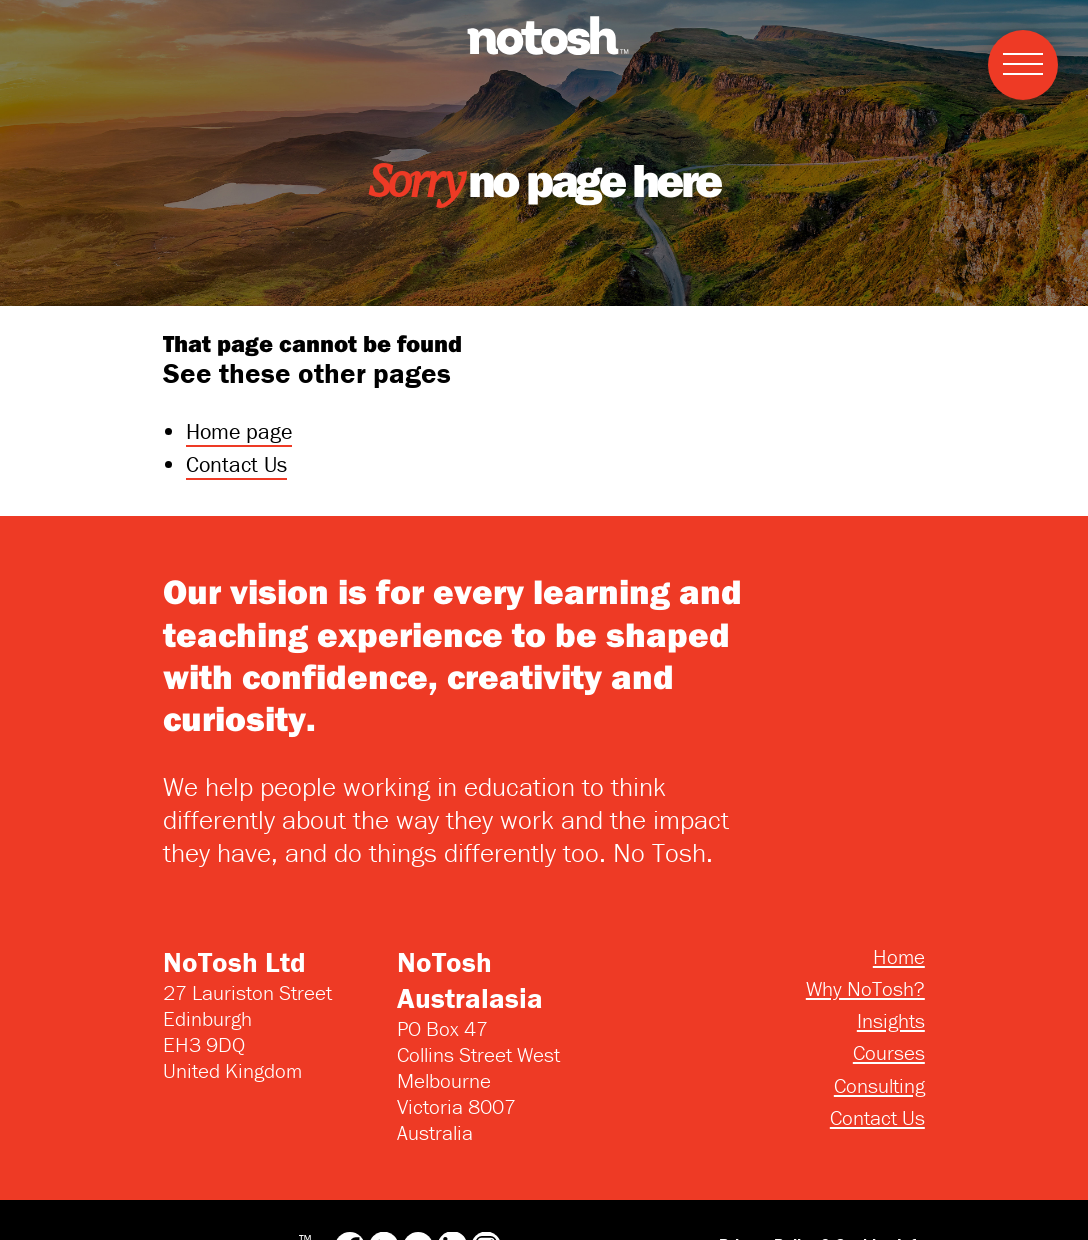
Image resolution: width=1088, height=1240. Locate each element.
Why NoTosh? (865, 989)
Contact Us (236, 464)
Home (899, 957)
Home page (239, 431)
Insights (891, 1021)
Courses (889, 1053)
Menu (1015, 42)
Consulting (879, 1086)
